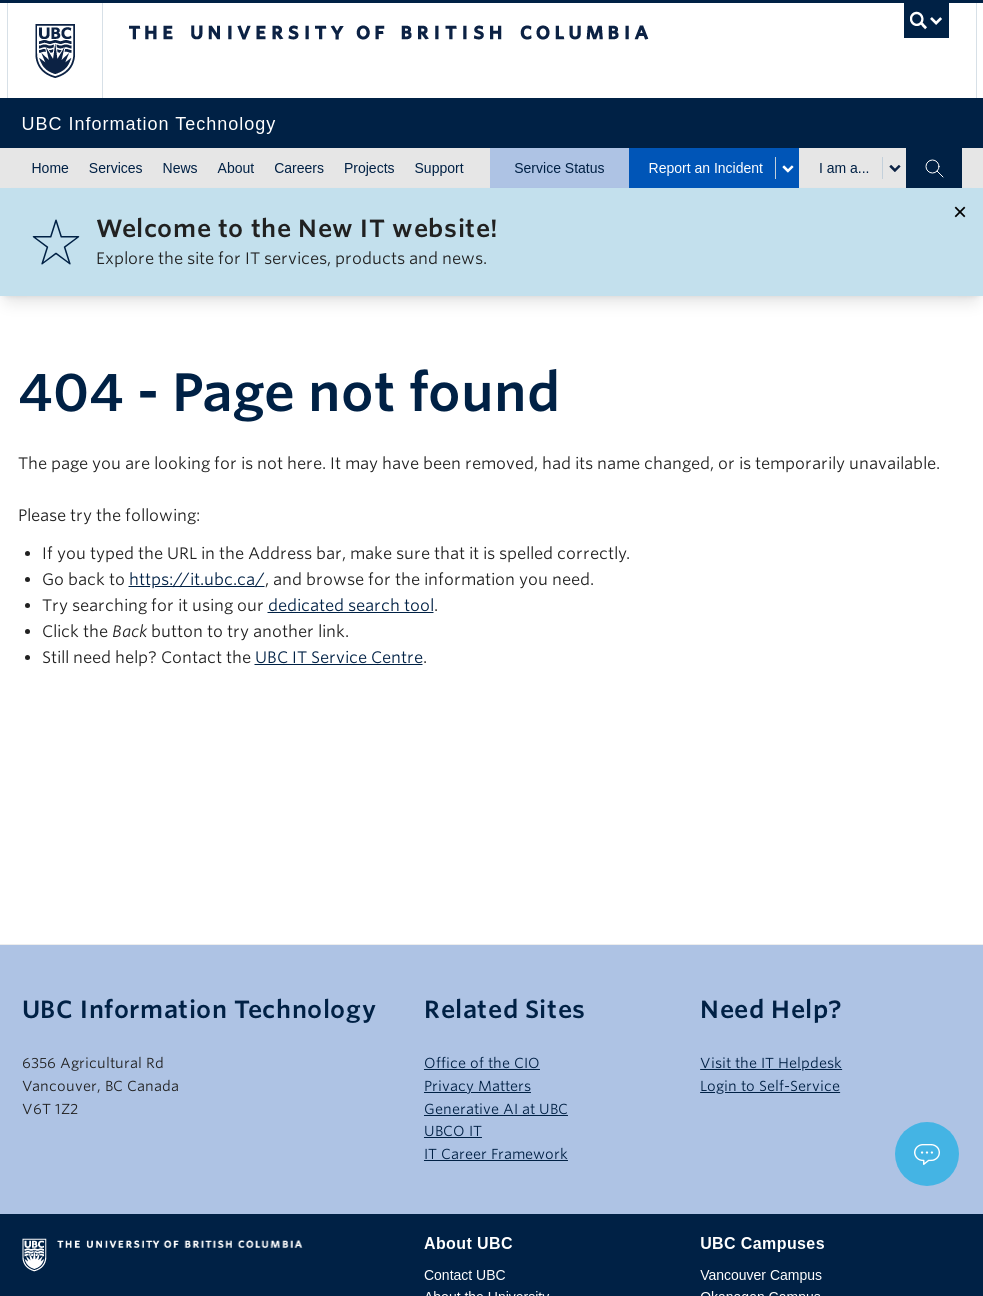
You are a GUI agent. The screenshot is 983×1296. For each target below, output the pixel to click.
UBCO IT (453, 1131)
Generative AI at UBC (496, 1109)
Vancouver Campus (761, 1275)
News (180, 168)
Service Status (559, 168)
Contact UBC (465, 1275)
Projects (369, 168)
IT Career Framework (496, 1154)
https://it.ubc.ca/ (197, 579)
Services (116, 168)
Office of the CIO (482, 1063)
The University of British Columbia (69, 50)
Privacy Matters (477, 1086)
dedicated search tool (351, 605)
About (236, 168)
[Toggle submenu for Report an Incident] (787, 168)
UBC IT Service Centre (339, 657)
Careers (299, 168)
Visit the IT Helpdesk (771, 1063)
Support (439, 168)
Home (50, 168)
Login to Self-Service (770, 1086)
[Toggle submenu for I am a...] (894, 168)
